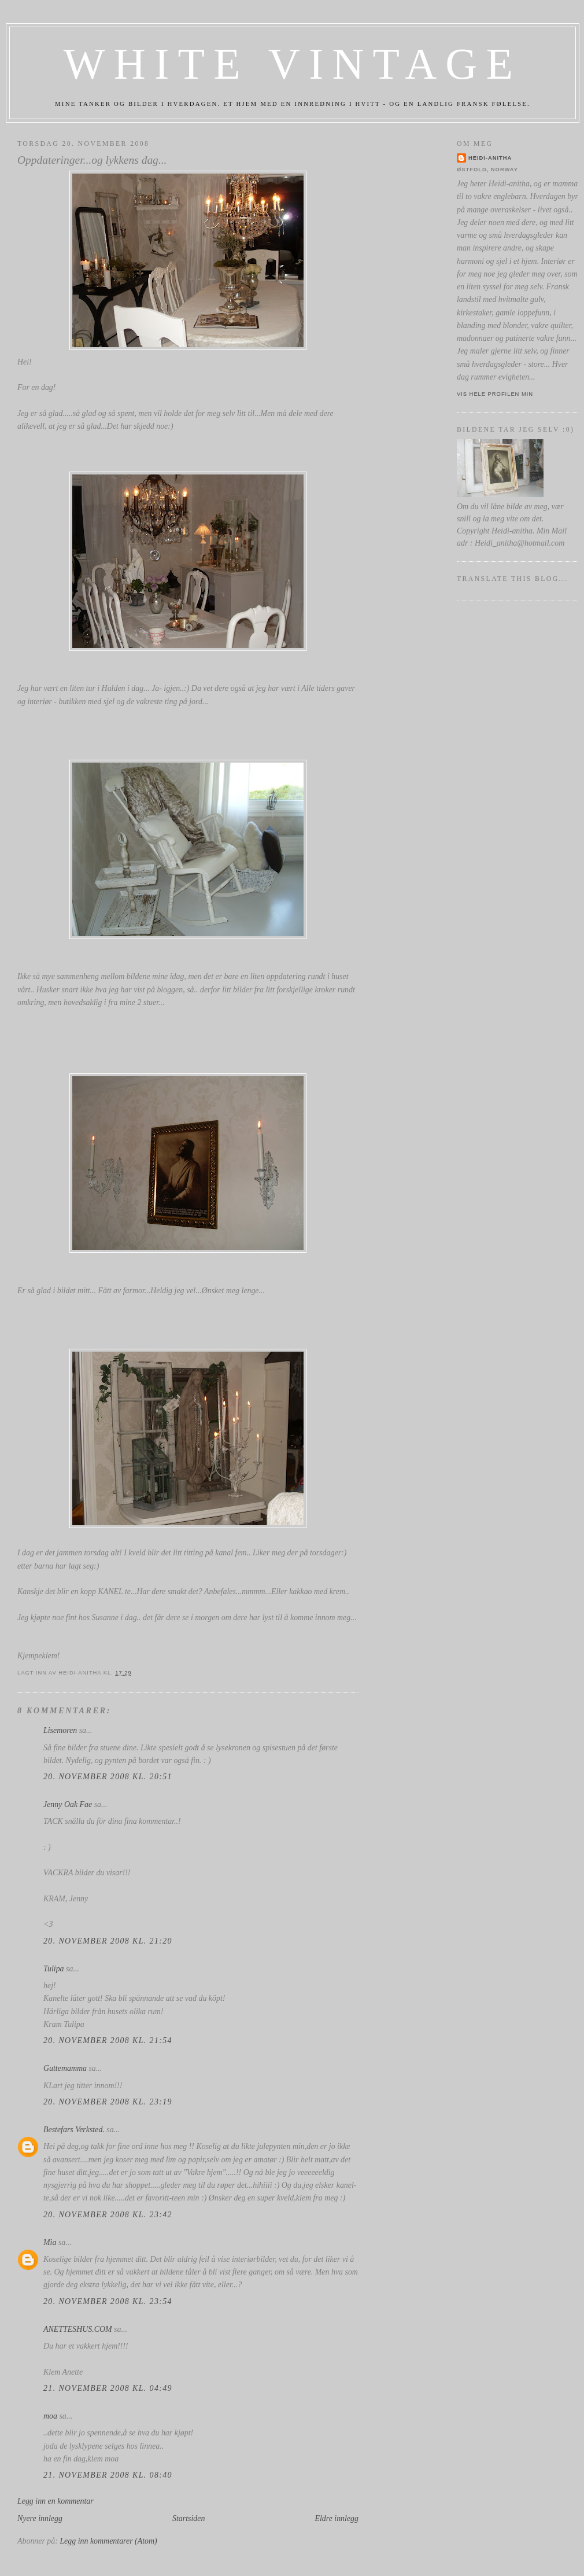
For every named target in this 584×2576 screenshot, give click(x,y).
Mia (49, 2242)
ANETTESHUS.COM (77, 2329)
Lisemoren (60, 1730)
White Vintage (293, 63)
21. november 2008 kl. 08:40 (107, 2475)
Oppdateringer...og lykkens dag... (92, 160)
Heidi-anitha (490, 157)
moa (50, 2416)
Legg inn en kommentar (55, 2501)
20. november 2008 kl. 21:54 (107, 2040)
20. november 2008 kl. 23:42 (107, 2214)
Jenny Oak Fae (67, 1804)
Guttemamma (65, 2068)
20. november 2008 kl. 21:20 (107, 1941)
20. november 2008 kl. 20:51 (107, 1776)
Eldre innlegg (336, 2518)
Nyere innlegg (39, 2518)
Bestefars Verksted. (74, 2129)
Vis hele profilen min (495, 394)
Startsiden (188, 2518)
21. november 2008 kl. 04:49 (107, 2388)
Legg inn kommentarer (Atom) (108, 2541)
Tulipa (53, 1968)
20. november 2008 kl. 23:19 (107, 2101)
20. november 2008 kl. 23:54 (107, 2301)
